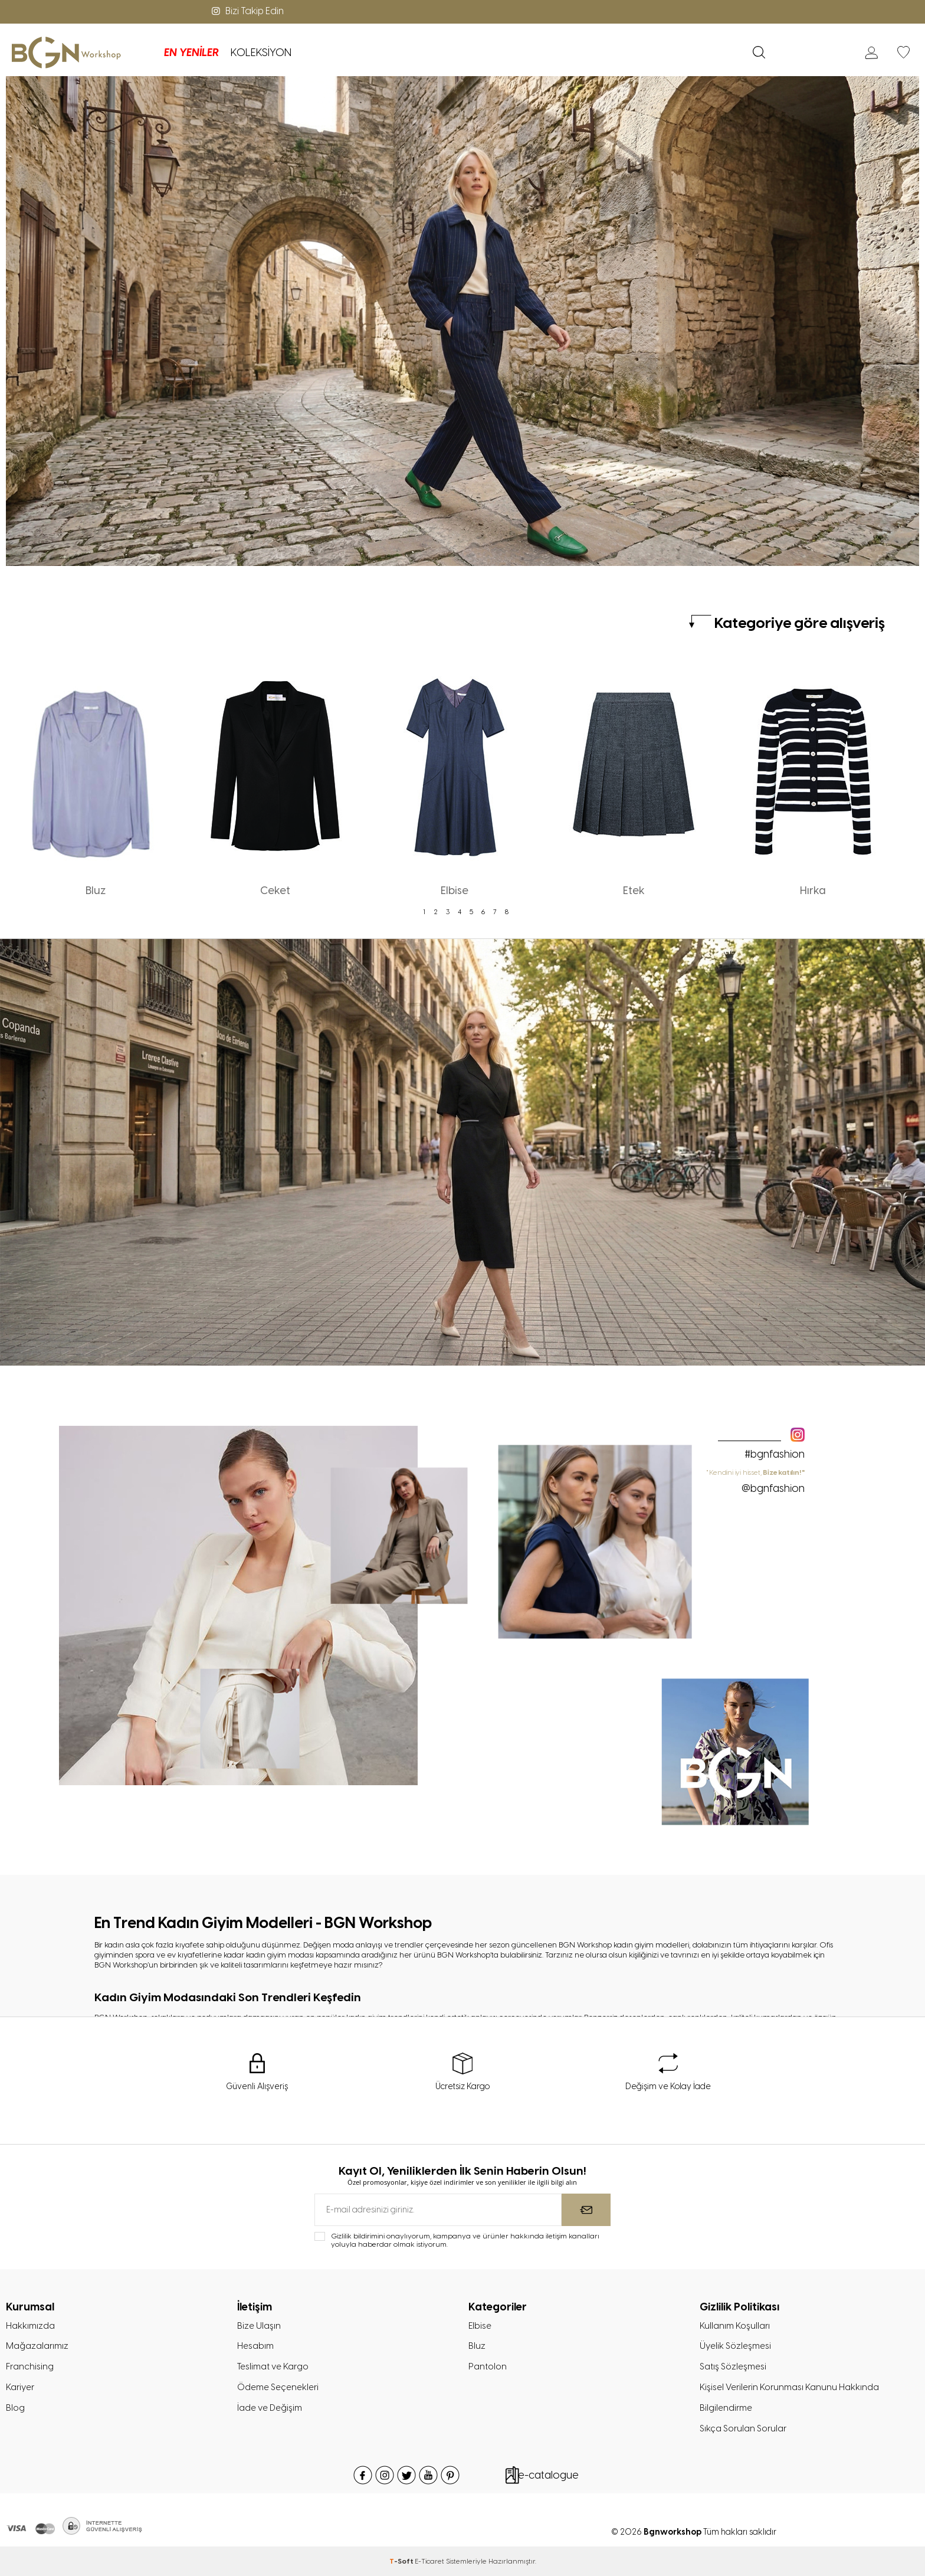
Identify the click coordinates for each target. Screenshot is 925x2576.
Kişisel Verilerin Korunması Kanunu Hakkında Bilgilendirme (789, 2397)
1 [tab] (424, 912)
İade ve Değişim (269, 2407)
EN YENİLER (191, 52)
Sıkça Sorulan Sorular (743, 2428)
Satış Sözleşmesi (733, 2366)
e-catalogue (548, 2475)
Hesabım (255, 2346)
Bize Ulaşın (259, 2325)
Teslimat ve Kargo (273, 2366)
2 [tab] (436, 912)
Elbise (479, 2325)
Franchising (30, 2366)
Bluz (477, 2346)
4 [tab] (459, 912)
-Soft (402, 2561)
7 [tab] (495, 912)
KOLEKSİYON (261, 52)
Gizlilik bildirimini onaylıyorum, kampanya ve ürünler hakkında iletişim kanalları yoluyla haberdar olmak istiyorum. (465, 2240)
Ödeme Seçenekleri (278, 2387)
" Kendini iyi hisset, (756, 1481)
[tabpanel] (95, 779)
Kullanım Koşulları (735, 2325)
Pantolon (487, 2366)
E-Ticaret (429, 2561)
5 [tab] (471, 912)
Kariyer (20, 2387)
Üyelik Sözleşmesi (735, 2346)
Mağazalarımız (37, 2346)
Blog (15, 2407)
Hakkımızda (30, 2325)
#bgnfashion (774, 1454)
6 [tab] (483, 912)
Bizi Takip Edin (246, 11)
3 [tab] (448, 912)
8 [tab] (507, 912)
